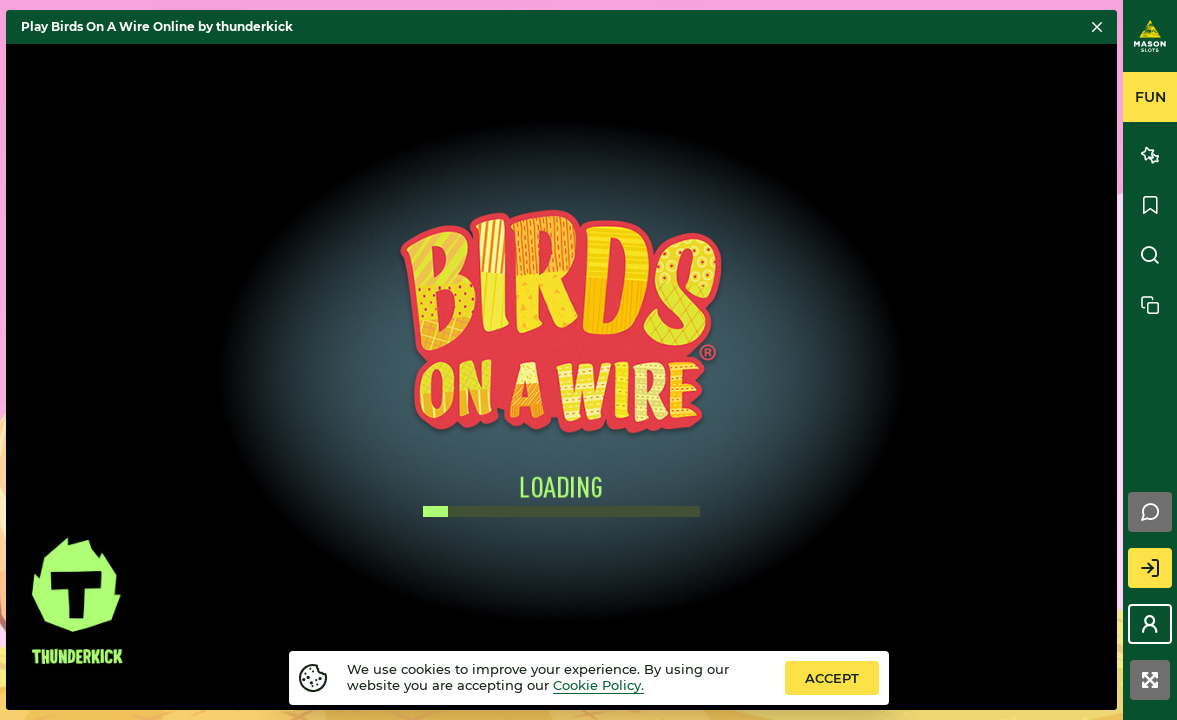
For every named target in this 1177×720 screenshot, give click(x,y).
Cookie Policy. (598, 685)
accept (832, 678)
